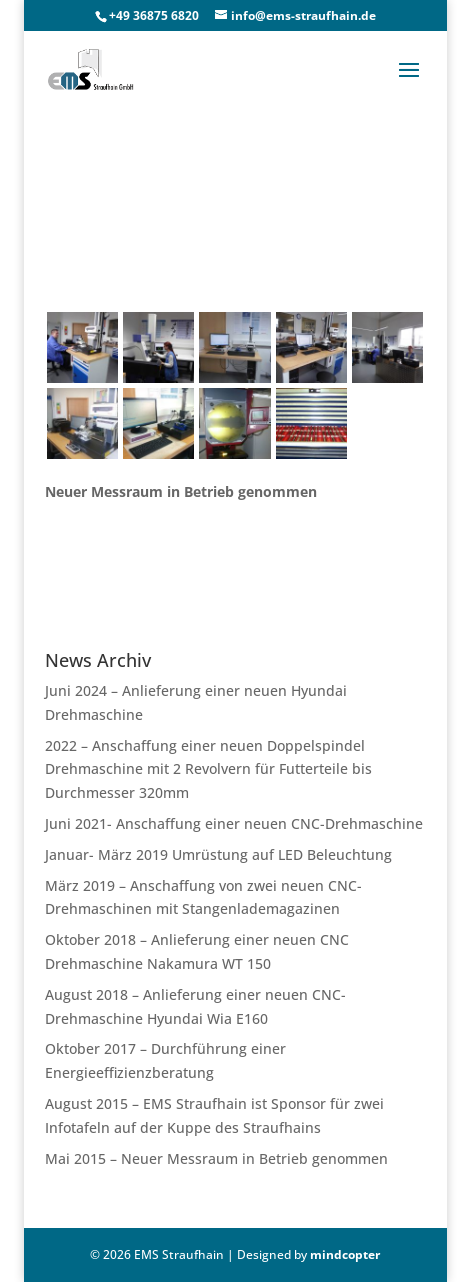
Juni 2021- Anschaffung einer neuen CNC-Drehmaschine (234, 823)
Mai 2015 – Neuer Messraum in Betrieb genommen (216, 1158)
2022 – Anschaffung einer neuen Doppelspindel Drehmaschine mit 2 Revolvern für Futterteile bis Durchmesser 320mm (208, 769)
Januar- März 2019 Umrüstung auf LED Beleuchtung (218, 854)
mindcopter (345, 1254)
